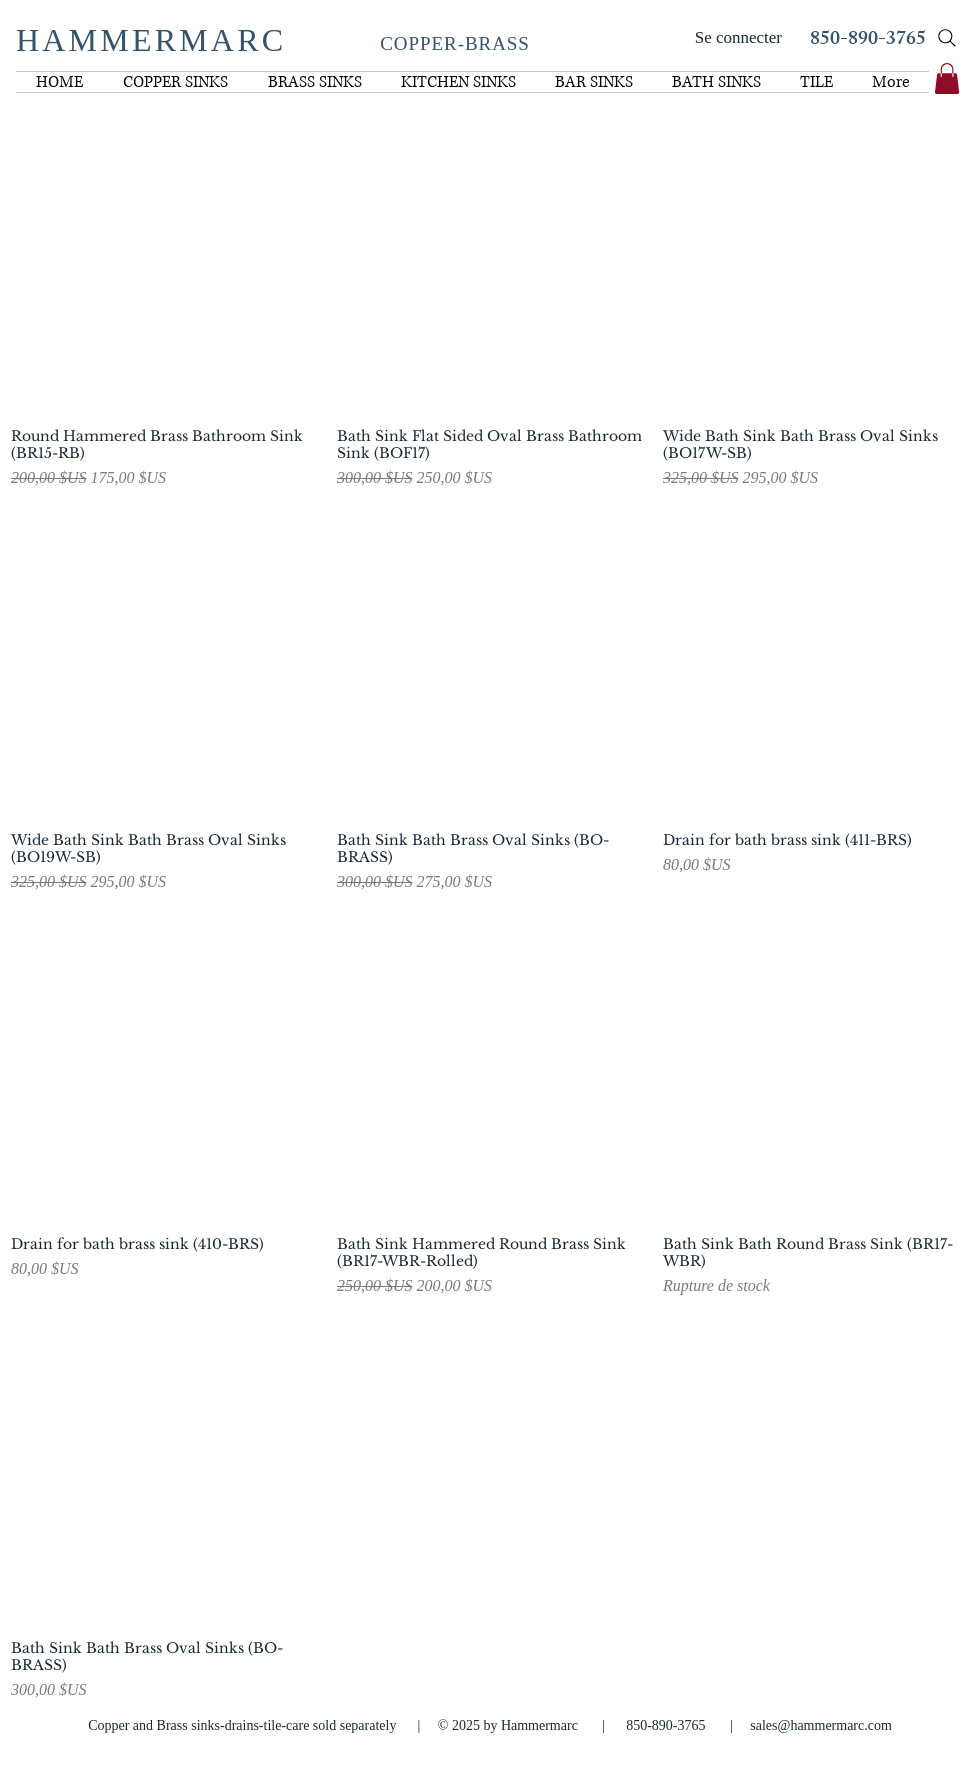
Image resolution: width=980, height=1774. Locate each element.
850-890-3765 (868, 40)
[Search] (947, 38)
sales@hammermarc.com (821, 1725)
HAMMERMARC (151, 40)
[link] (947, 78)
